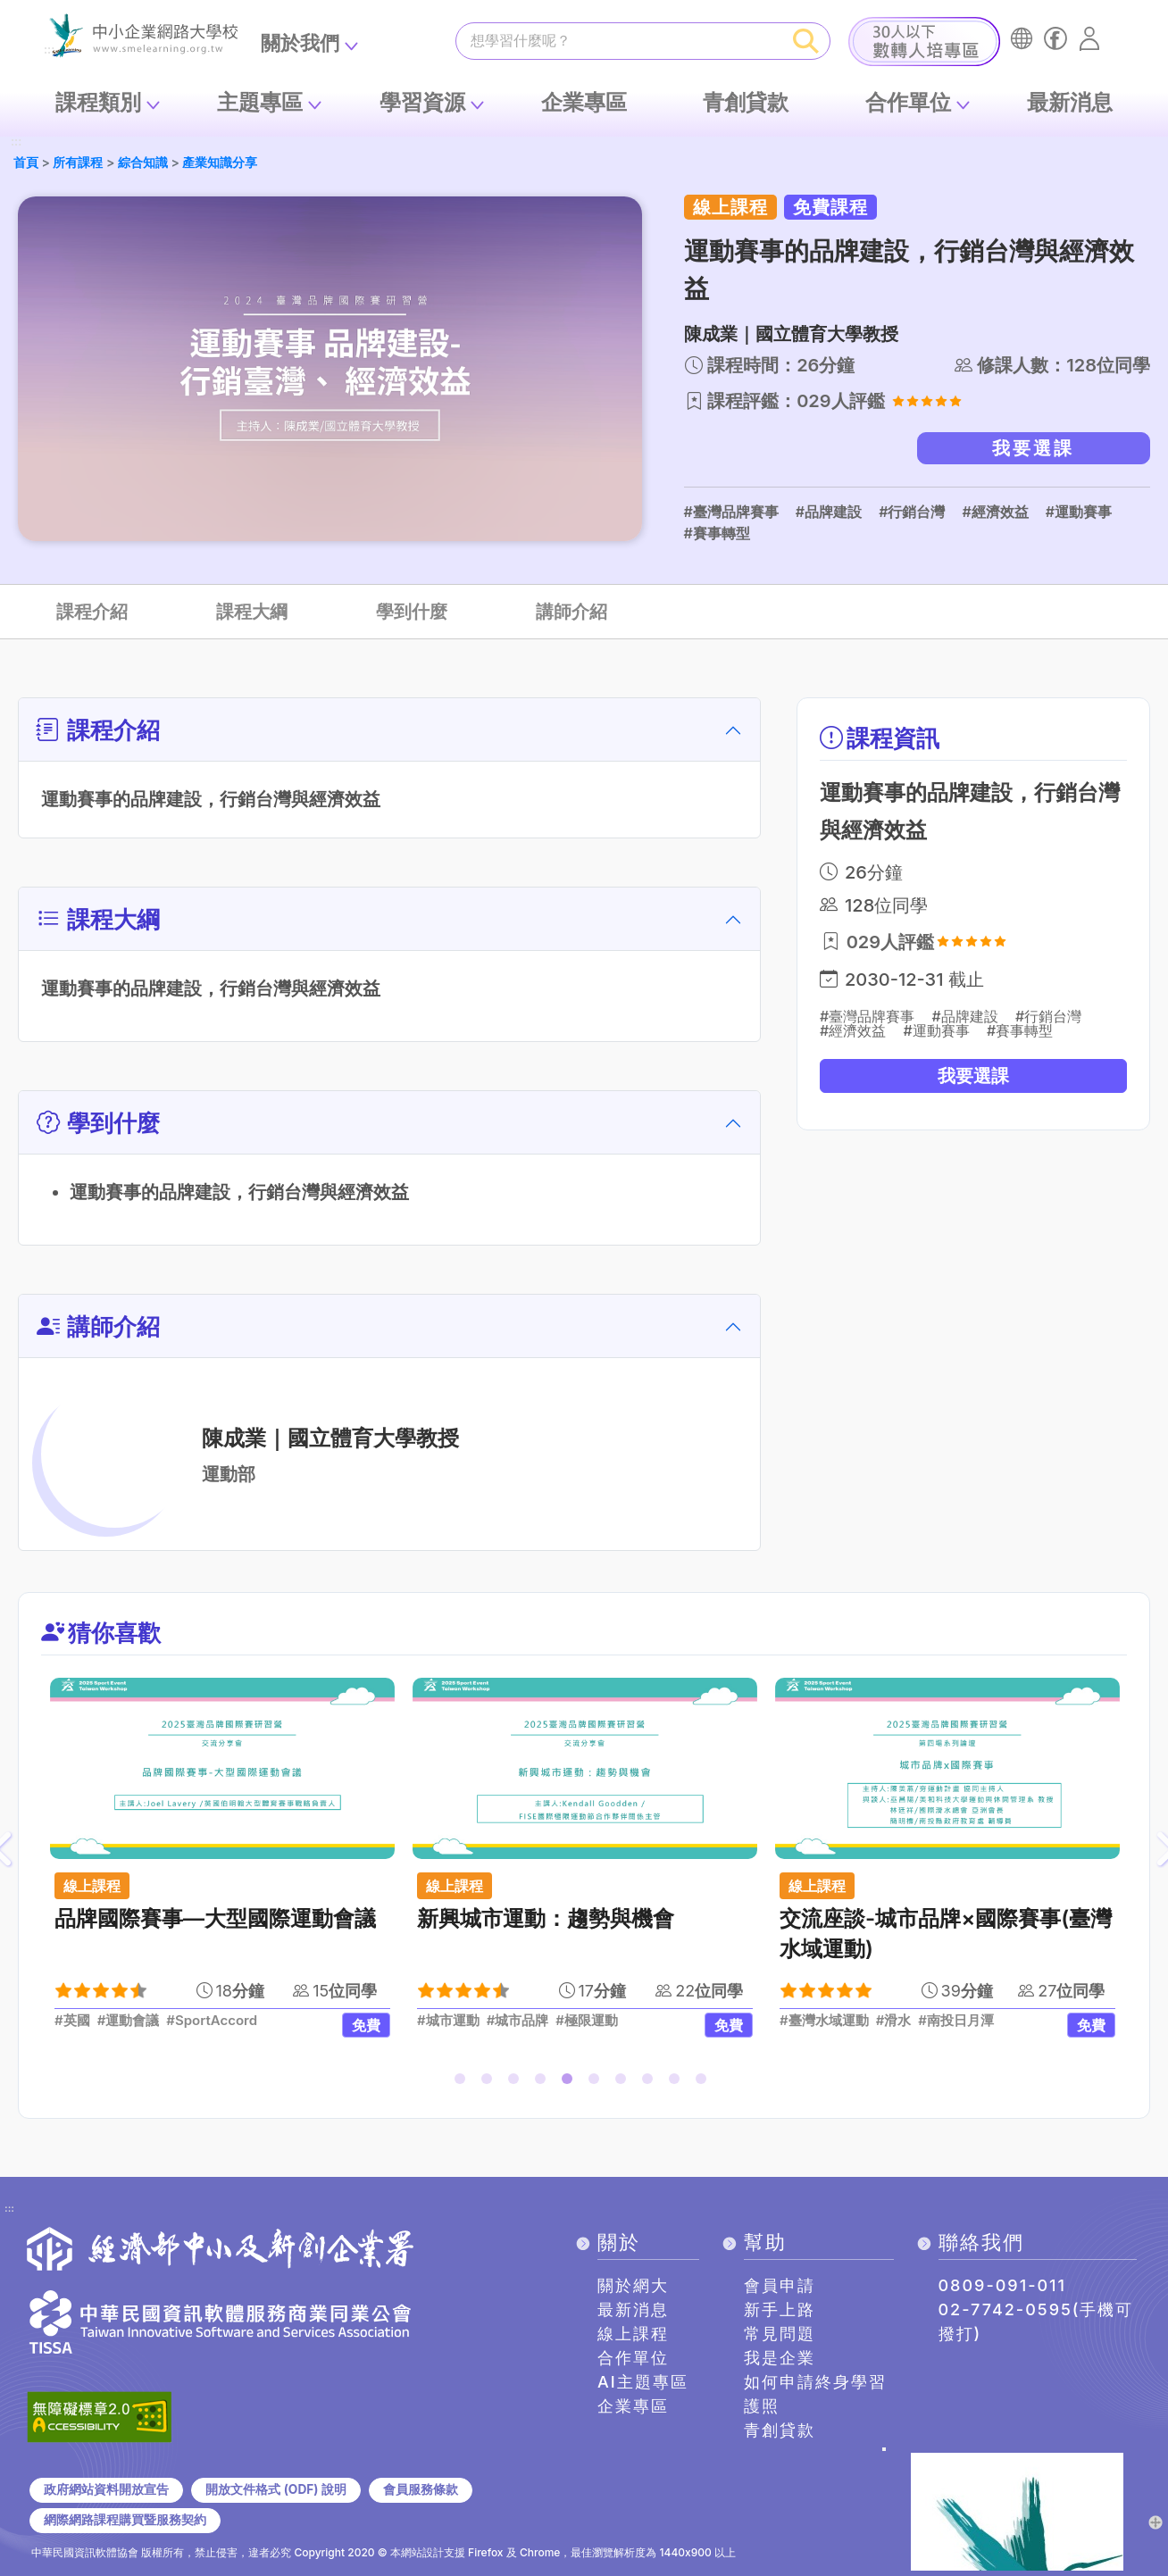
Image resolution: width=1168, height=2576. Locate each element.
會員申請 (779, 2285)
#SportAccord (211, 2021)
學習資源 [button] (422, 102)
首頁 (25, 162)
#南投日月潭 (956, 2021)
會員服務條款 (420, 2489)
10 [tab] (704, 2082)
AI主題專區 (642, 2381)
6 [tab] (597, 2082)
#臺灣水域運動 (824, 2021)
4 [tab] (544, 2082)
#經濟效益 (995, 512)
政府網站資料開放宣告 (106, 2489)
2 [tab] (490, 2082)
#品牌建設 (829, 512)
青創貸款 (745, 102)
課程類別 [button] (98, 102)
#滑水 (894, 2021)
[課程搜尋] (619, 40)
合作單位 (908, 102)
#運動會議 (128, 2021)
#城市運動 (448, 2021)
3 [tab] (517, 2082)
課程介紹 (92, 611)
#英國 (72, 2021)
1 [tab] (463, 2082)
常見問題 (779, 2333)
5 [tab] (571, 2082)
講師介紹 (571, 611)
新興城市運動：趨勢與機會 (545, 1918)
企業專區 (584, 102)
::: (16, 142)
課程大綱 (252, 611)
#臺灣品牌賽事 (731, 512)
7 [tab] (624, 2082)
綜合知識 (143, 162)
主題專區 (260, 102)
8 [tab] (651, 2082)
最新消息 (1070, 102)
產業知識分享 (219, 162)
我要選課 (1033, 448)
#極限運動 (586, 2021)
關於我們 (300, 42)
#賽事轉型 (717, 533)
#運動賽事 (1079, 512)
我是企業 (779, 2357)
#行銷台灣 (912, 512)
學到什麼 (411, 611)
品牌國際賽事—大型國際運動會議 (215, 1918)
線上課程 (633, 2333)
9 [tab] (678, 2082)
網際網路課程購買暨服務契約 (125, 2520)
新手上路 (779, 2309)
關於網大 (633, 2285)
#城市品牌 (518, 2021)
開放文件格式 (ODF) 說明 (275, 2489)
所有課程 (78, 162)
